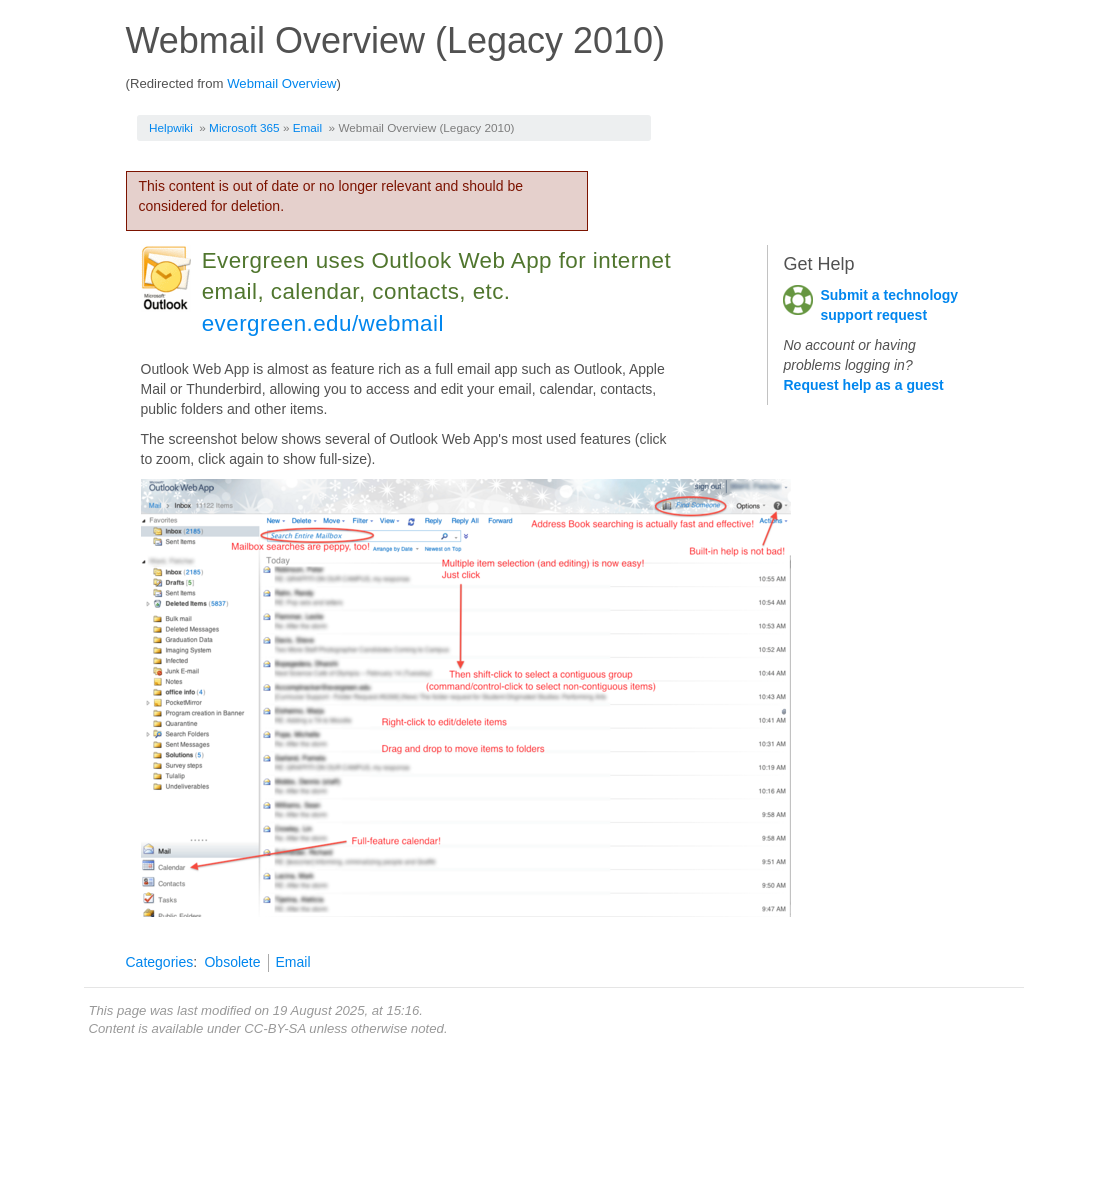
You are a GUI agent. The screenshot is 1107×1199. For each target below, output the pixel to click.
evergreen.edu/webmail (323, 323)
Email (307, 127)
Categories (160, 962)
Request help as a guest (863, 385)
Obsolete (232, 962)
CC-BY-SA (274, 1028)
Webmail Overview (281, 83)
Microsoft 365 (244, 127)
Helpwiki (171, 127)
